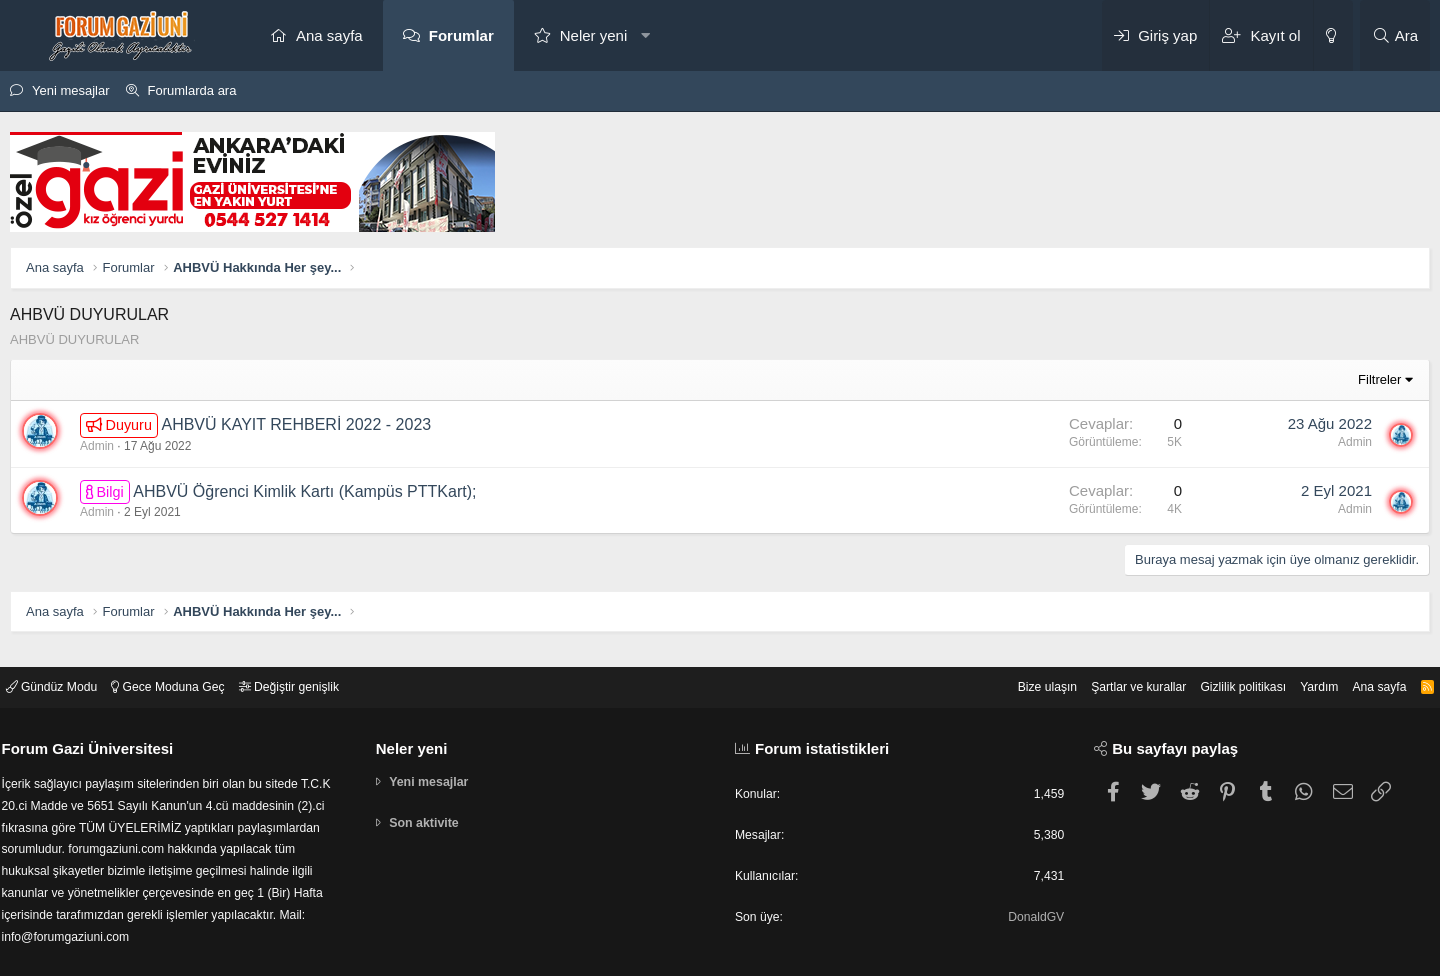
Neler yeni (594, 35)
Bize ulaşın (1015, 673)
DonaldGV (1030, 907)
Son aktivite (430, 811)
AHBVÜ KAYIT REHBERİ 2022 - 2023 (296, 424)
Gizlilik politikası (1223, 673)
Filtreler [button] (1379, 379)
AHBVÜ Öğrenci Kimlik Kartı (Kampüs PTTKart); (304, 491)
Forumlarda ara (192, 90)
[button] (645, 35)
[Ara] (1395, 35)
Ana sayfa (329, 35)
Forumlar (461, 35)
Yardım (1303, 673)
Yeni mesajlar (71, 90)
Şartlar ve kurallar (1112, 673)
